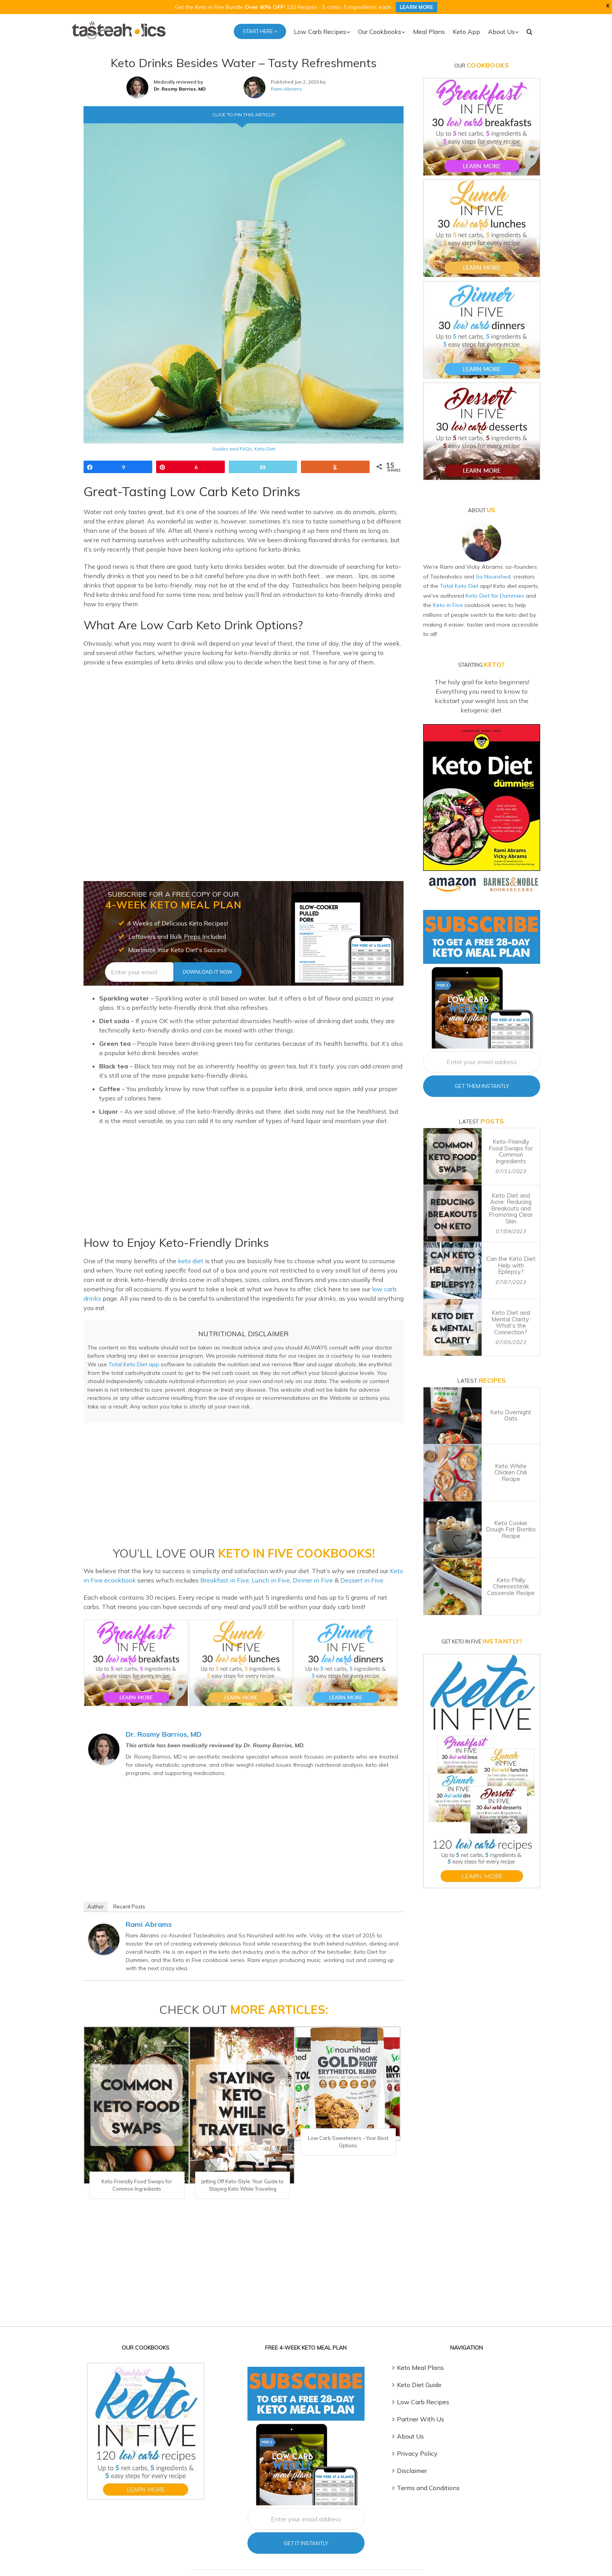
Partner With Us (419, 2401)
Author (94, 1897)
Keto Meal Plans (420, 2349)
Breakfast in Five (213, 1570)
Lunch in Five (258, 1570)
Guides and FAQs (232, 448)
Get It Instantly (306, 2525)
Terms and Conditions (427, 2470)
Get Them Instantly (481, 1065)
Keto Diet (263, 448)
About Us (410, 2418)
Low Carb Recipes (422, 2384)
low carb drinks (333, 1288)
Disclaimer (411, 2453)
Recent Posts (127, 1897)
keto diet (184, 1260)
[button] (530, 31)
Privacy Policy (416, 2435)
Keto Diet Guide (419, 2367)
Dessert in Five (347, 1570)
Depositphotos (346, 2562)
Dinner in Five (299, 1570)
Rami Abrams (285, 89)
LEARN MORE (413, 7)
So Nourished (483, 576)
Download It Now (207, 972)
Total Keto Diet (441, 585)
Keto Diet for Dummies (475, 594)
